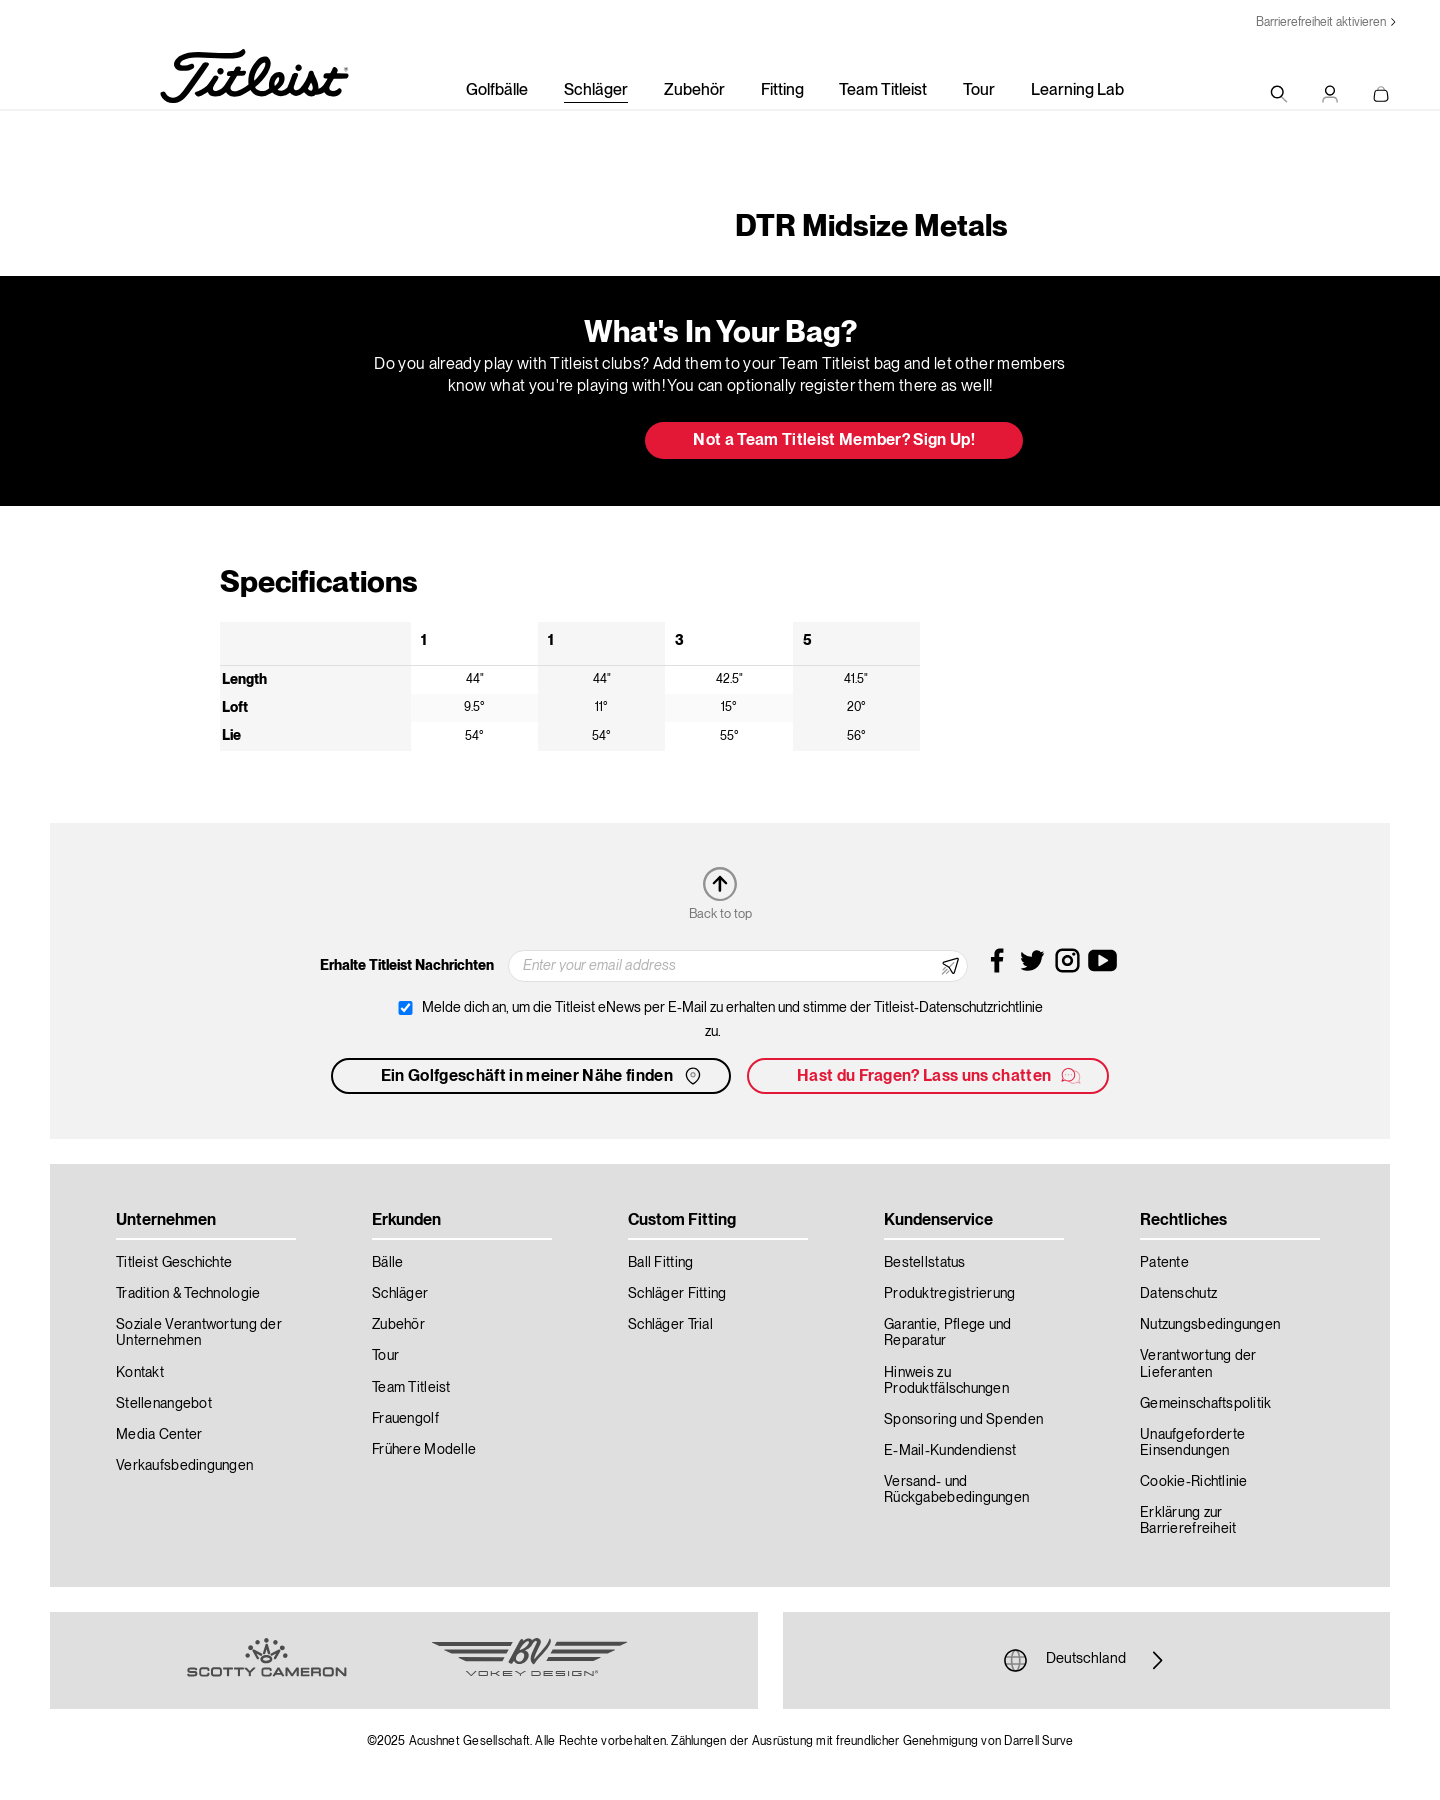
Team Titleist (883, 91)
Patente (1164, 1263)
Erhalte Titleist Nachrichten (407, 966)
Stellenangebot (164, 1404)
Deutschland (1086, 1660)
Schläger (596, 91)
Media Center (159, 1435)
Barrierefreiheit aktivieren (1321, 22)
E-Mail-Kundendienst (950, 1451)
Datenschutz (1178, 1294)
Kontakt (140, 1373)
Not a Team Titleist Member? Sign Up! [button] (834, 441)
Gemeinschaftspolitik (1206, 1404)
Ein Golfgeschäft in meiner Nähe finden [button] (543, 1076)
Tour (979, 91)
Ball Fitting (660, 1263)
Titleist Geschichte (174, 1263)
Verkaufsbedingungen (184, 1466)
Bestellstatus (925, 1263)
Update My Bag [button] (524, 442)
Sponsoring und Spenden (963, 1420)
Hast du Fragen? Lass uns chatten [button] (940, 1076)
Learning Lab (1077, 91)
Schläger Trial (670, 1325)
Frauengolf (405, 1419)
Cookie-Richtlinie (1194, 1482)
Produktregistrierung (950, 1294)
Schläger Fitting (677, 1294)
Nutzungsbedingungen (1210, 1325)
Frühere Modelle (424, 1450)
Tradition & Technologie (188, 1294)
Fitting (782, 91)
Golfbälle (497, 91)
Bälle (387, 1263)
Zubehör (694, 91)
